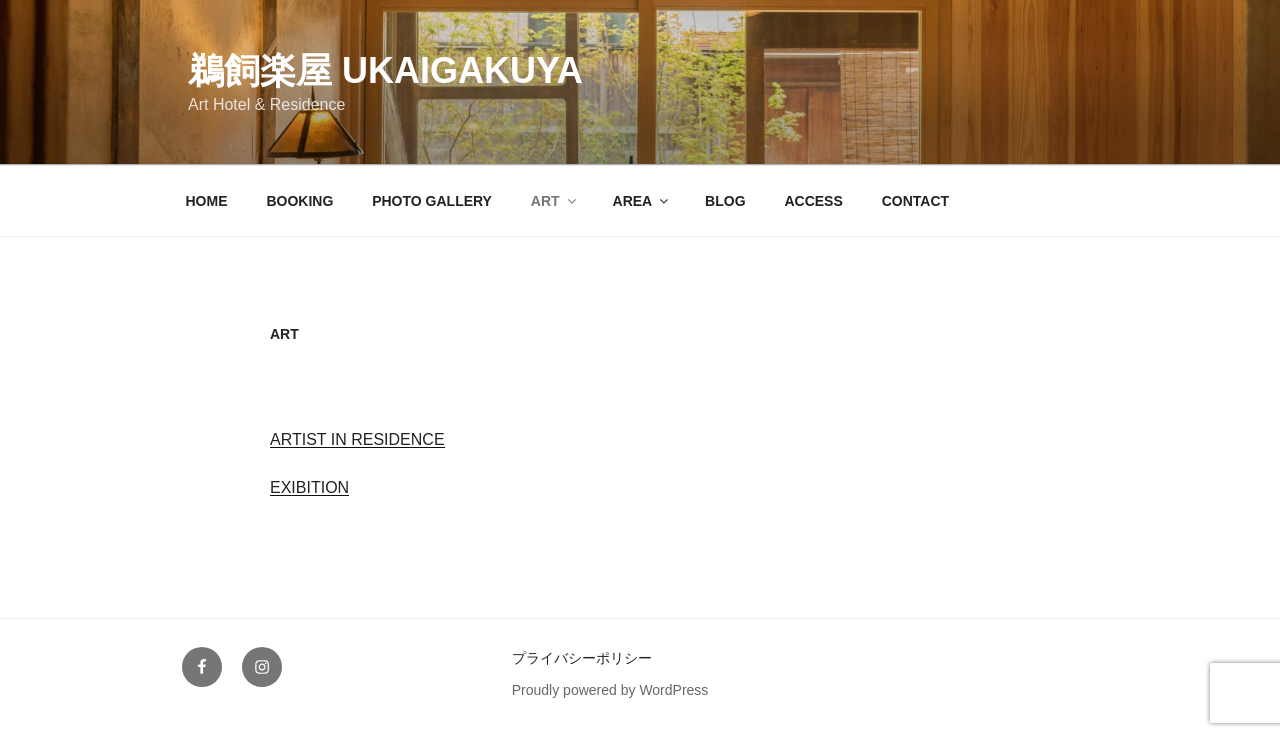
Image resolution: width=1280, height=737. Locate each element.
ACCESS (813, 201)
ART (555, 201)
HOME (207, 201)
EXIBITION (309, 487)
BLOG (725, 201)
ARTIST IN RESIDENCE (357, 439)
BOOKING (299, 201)
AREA (642, 201)
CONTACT (915, 201)
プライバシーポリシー (582, 658)
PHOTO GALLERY (432, 201)
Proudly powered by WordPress (610, 690)
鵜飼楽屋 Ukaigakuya (385, 70)
